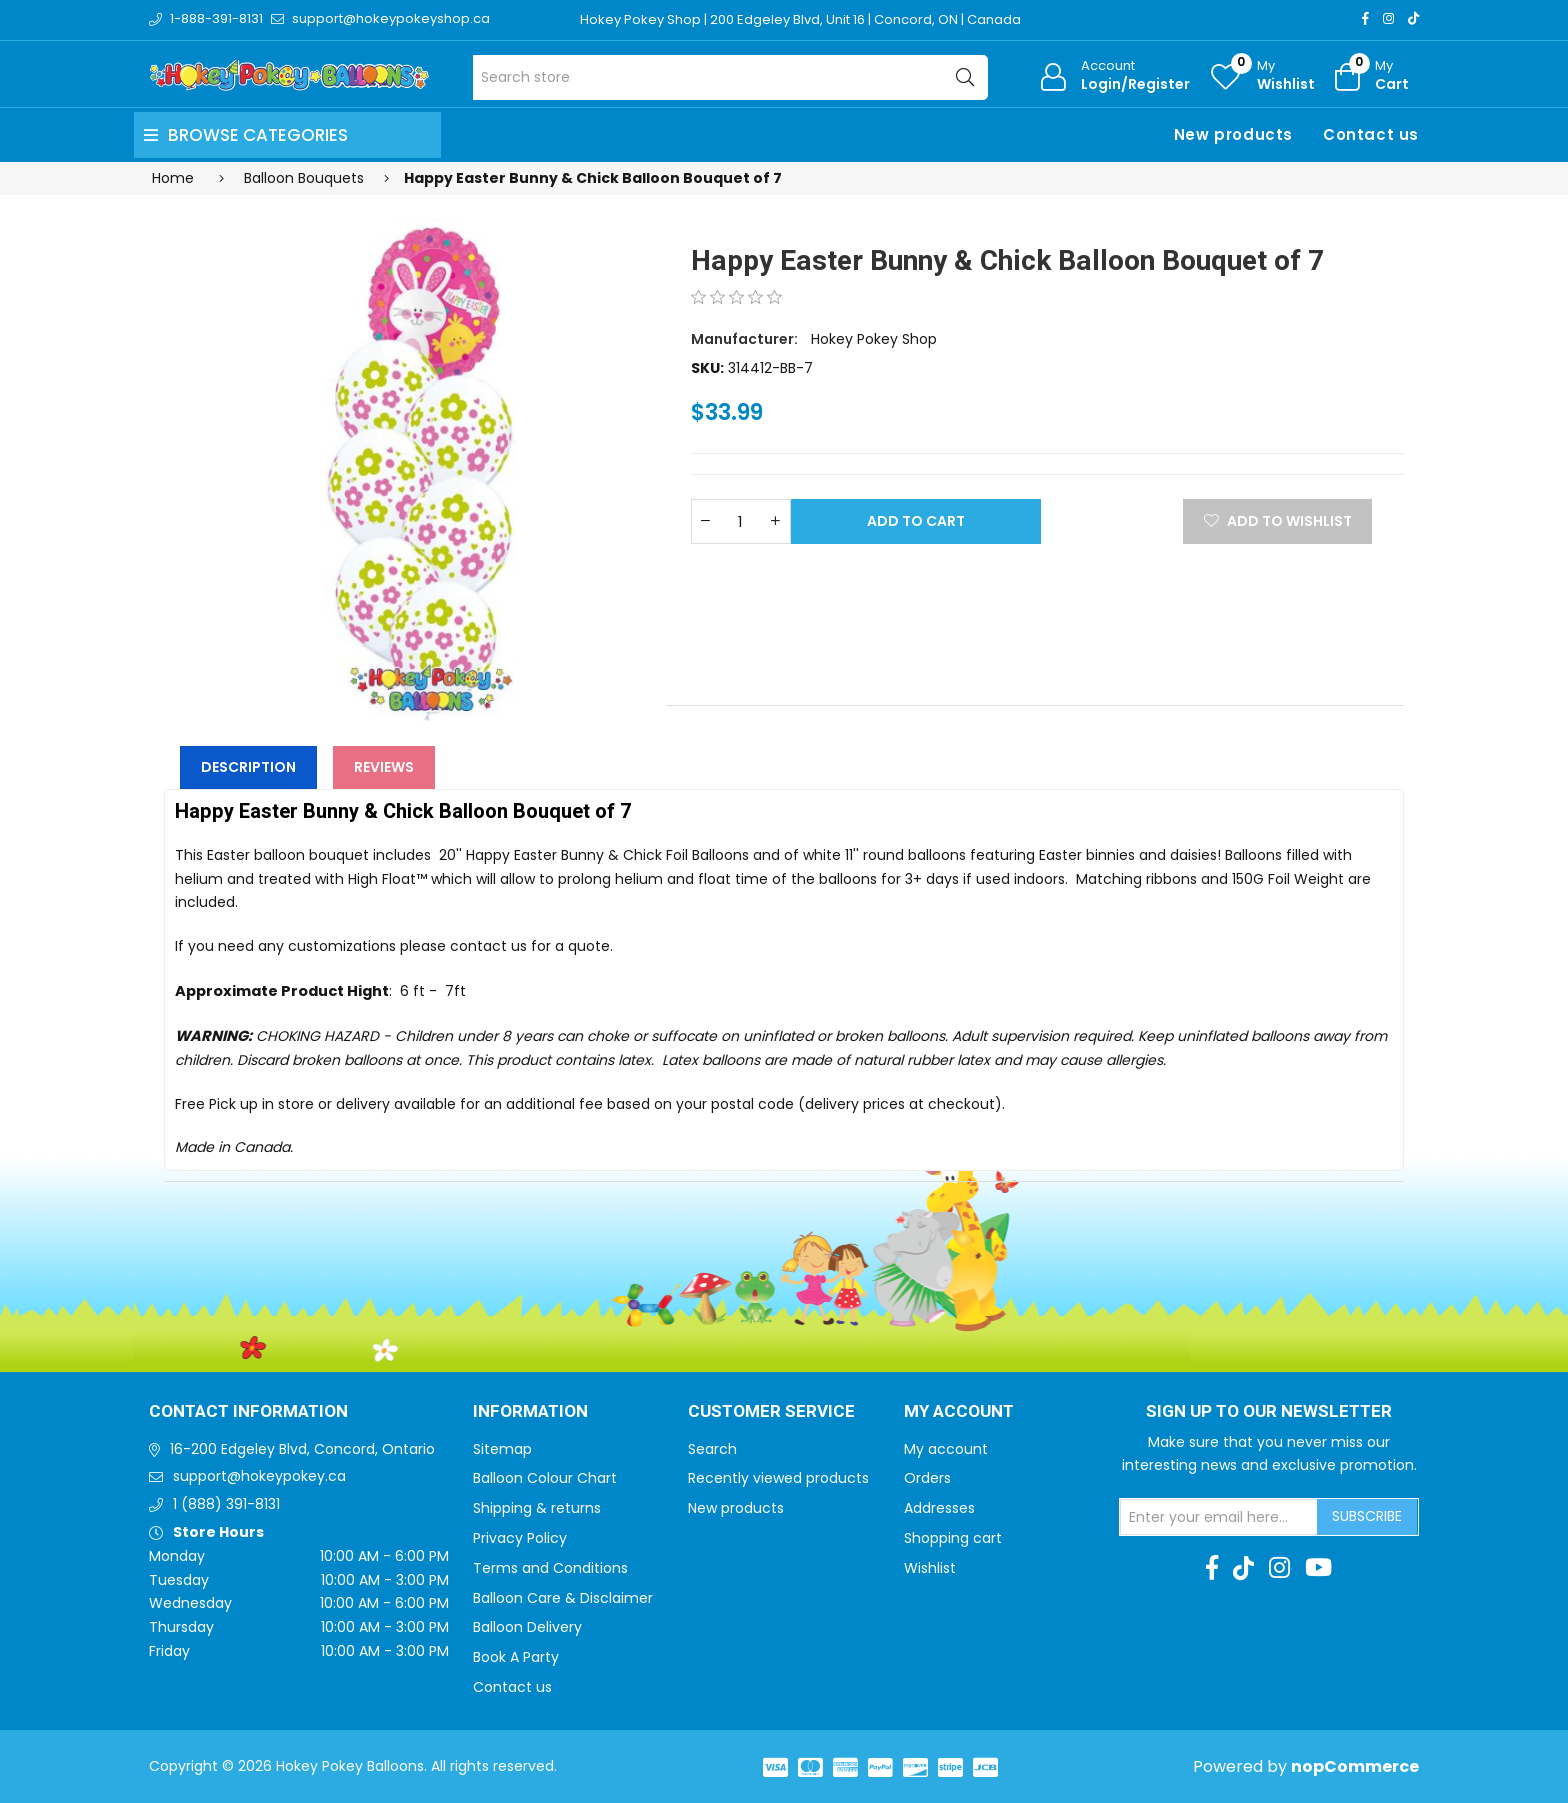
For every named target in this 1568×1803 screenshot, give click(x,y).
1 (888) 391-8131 (226, 1504)
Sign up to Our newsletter (1269, 1412)
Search (712, 1449)
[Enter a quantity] (741, 521)
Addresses (939, 1508)
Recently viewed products (778, 1478)
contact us (488, 946)
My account (946, 1449)
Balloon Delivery (527, 1627)
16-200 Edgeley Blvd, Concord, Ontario (302, 1449)
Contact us (1371, 134)
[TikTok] (1413, 18)
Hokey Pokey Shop (874, 339)
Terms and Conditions (550, 1568)
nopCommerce (1355, 1766)
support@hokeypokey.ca (259, 1476)
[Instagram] (1388, 18)
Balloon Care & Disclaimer (563, 1598)
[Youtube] (1318, 1568)
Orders (927, 1478)
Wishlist (930, 1568)
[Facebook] (1365, 18)
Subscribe (1367, 1516)
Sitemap (502, 1449)
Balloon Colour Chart (545, 1478)
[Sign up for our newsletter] (1219, 1517)
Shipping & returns (537, 1508)
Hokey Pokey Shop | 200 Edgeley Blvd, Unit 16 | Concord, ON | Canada (800, 19)
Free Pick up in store (244, 1104)
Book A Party (516, 1657)
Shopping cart (953, 1538)
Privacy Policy (520, 1538)
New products (1233, 134)
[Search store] (730, 77)
